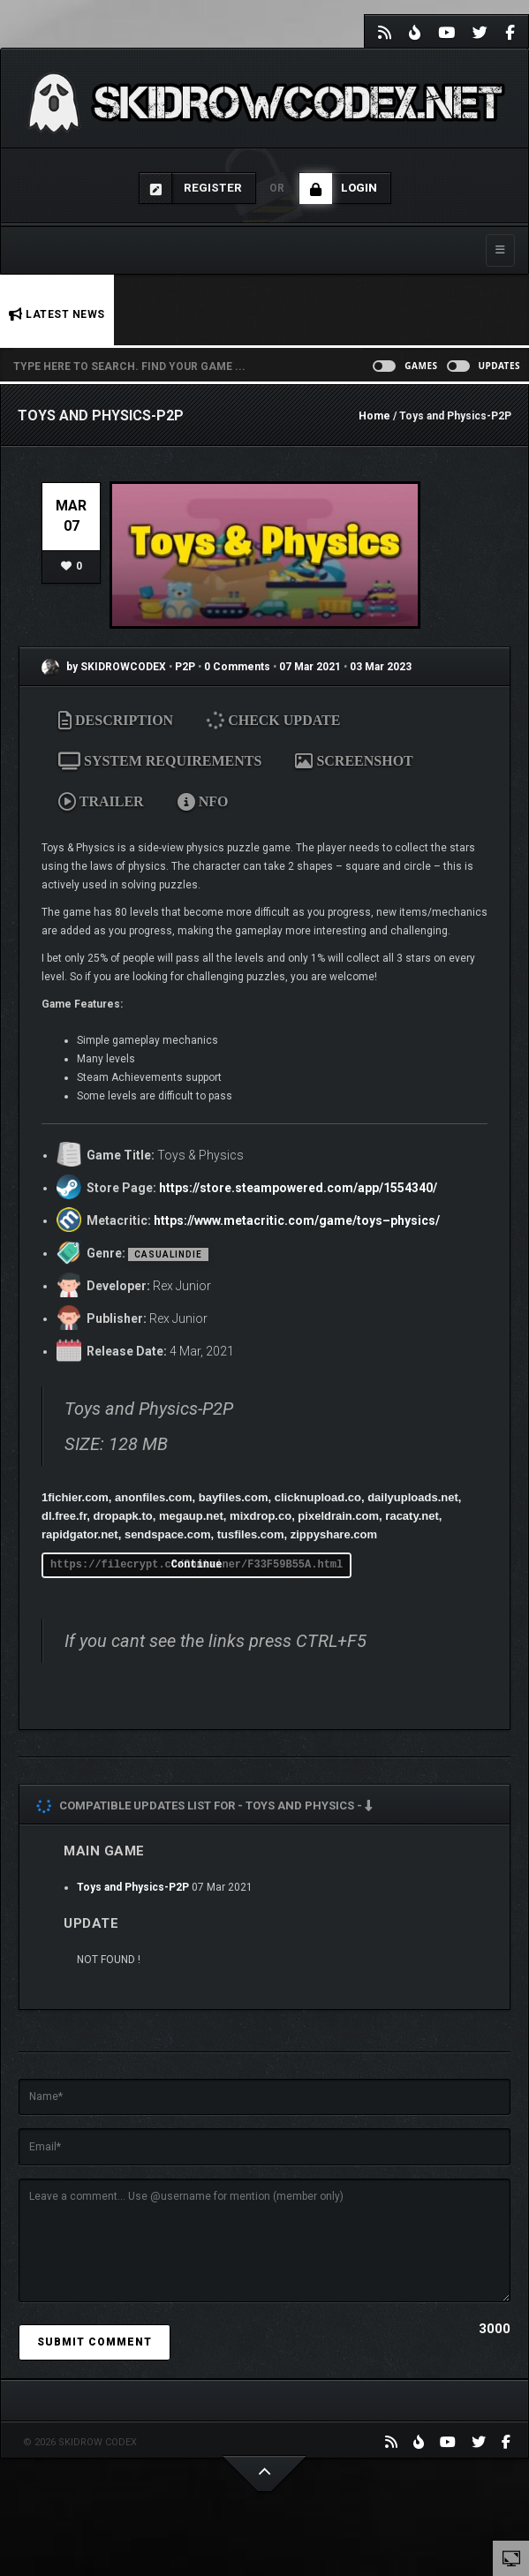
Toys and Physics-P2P (133, 1887)
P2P (186, 667)
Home (374, 416)
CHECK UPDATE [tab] (273, 720)
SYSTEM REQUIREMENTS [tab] (159, 760)
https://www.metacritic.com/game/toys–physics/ (297, 1220)
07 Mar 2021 (310, 667)
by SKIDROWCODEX (104, 667)
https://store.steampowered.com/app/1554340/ (298, 1188)
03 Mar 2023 (381, 667)
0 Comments (237, 667)
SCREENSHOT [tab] (353, 760)
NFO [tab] (203, 801)
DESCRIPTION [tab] (115, 720)
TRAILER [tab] (101, 801)
